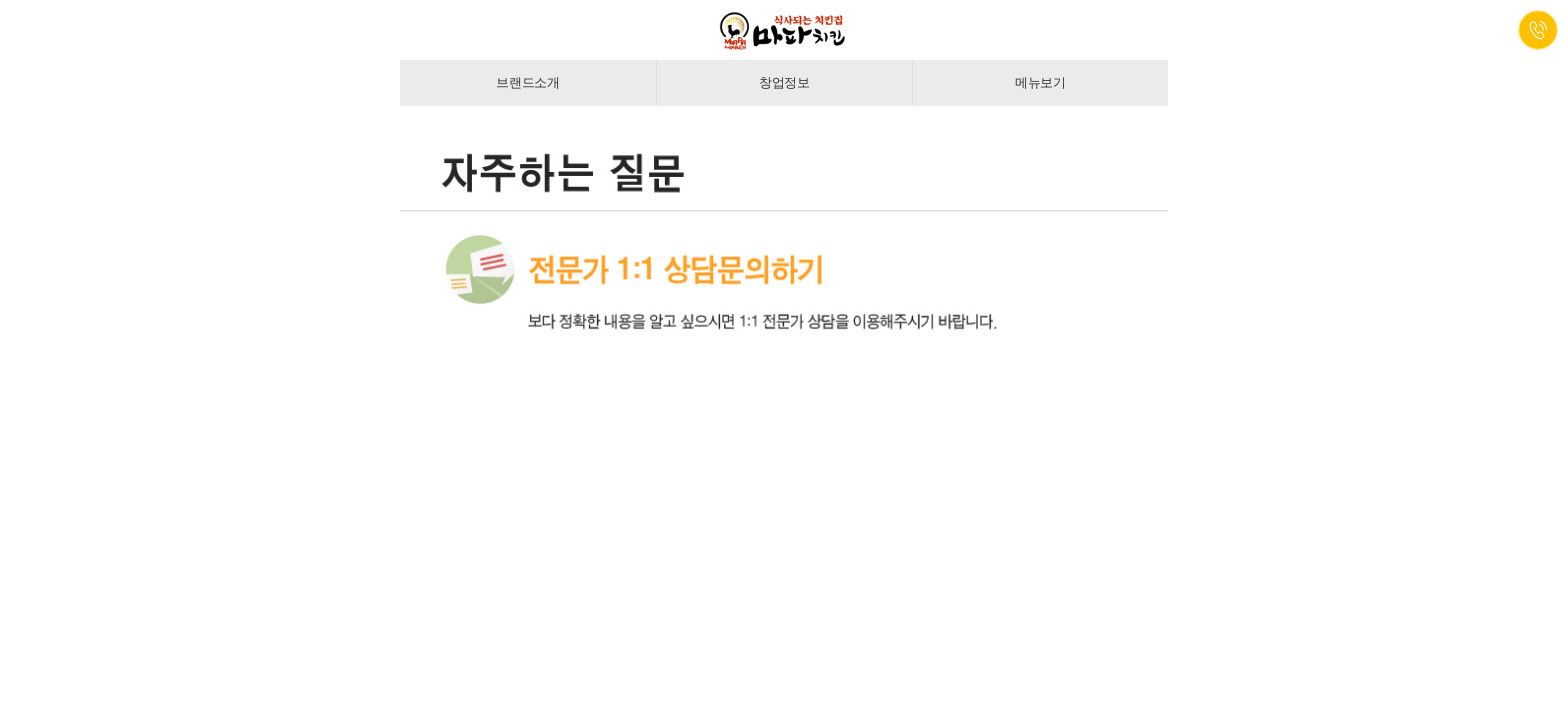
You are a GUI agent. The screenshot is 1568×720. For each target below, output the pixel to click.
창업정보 (784, 82)
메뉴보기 (1040, 82)
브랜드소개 (528, 82)
